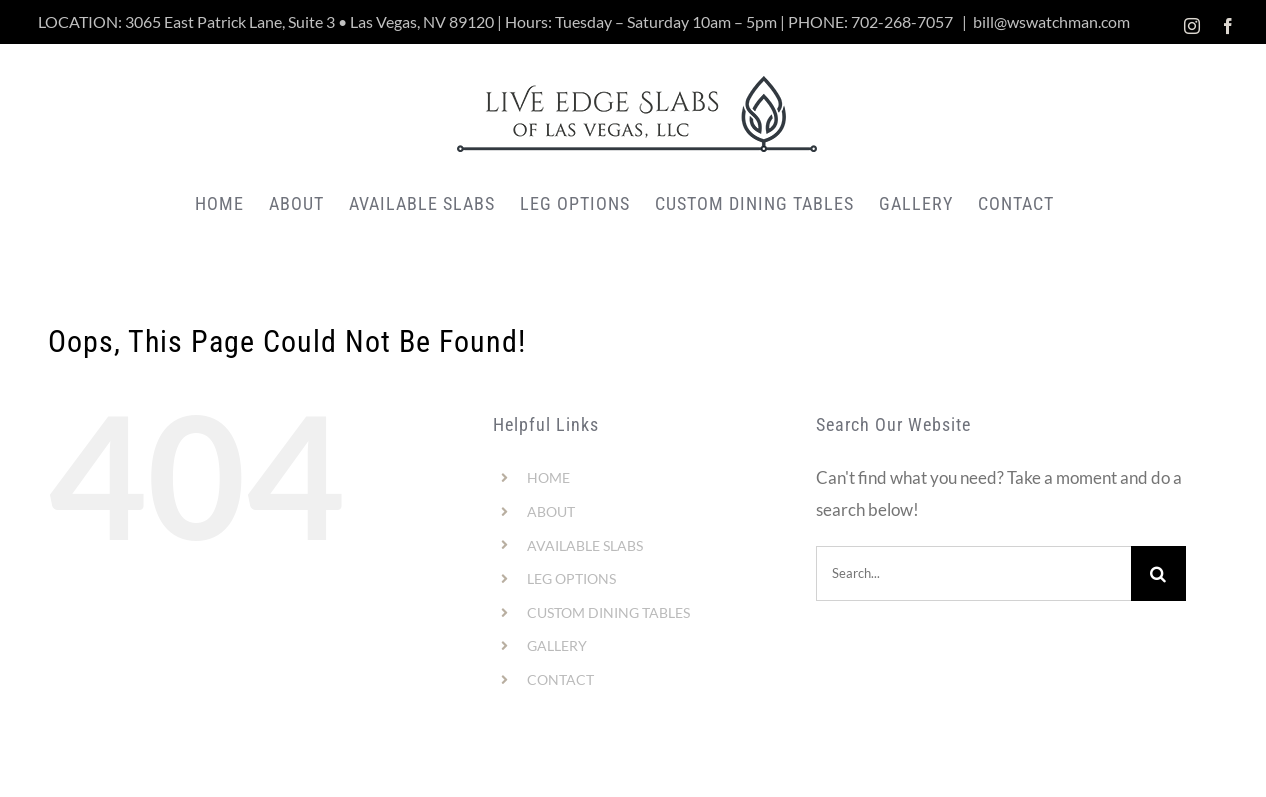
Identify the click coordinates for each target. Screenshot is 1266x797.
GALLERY (557, 645)
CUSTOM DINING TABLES (608, 612)
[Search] (1158, 573)
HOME (548, 477)
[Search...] (973, 573)
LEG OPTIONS (571, 578)
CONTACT (560, 679)
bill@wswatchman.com (1051, 21)
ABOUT (551, 511)
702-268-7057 (902, 21)
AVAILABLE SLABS (585, 545)
